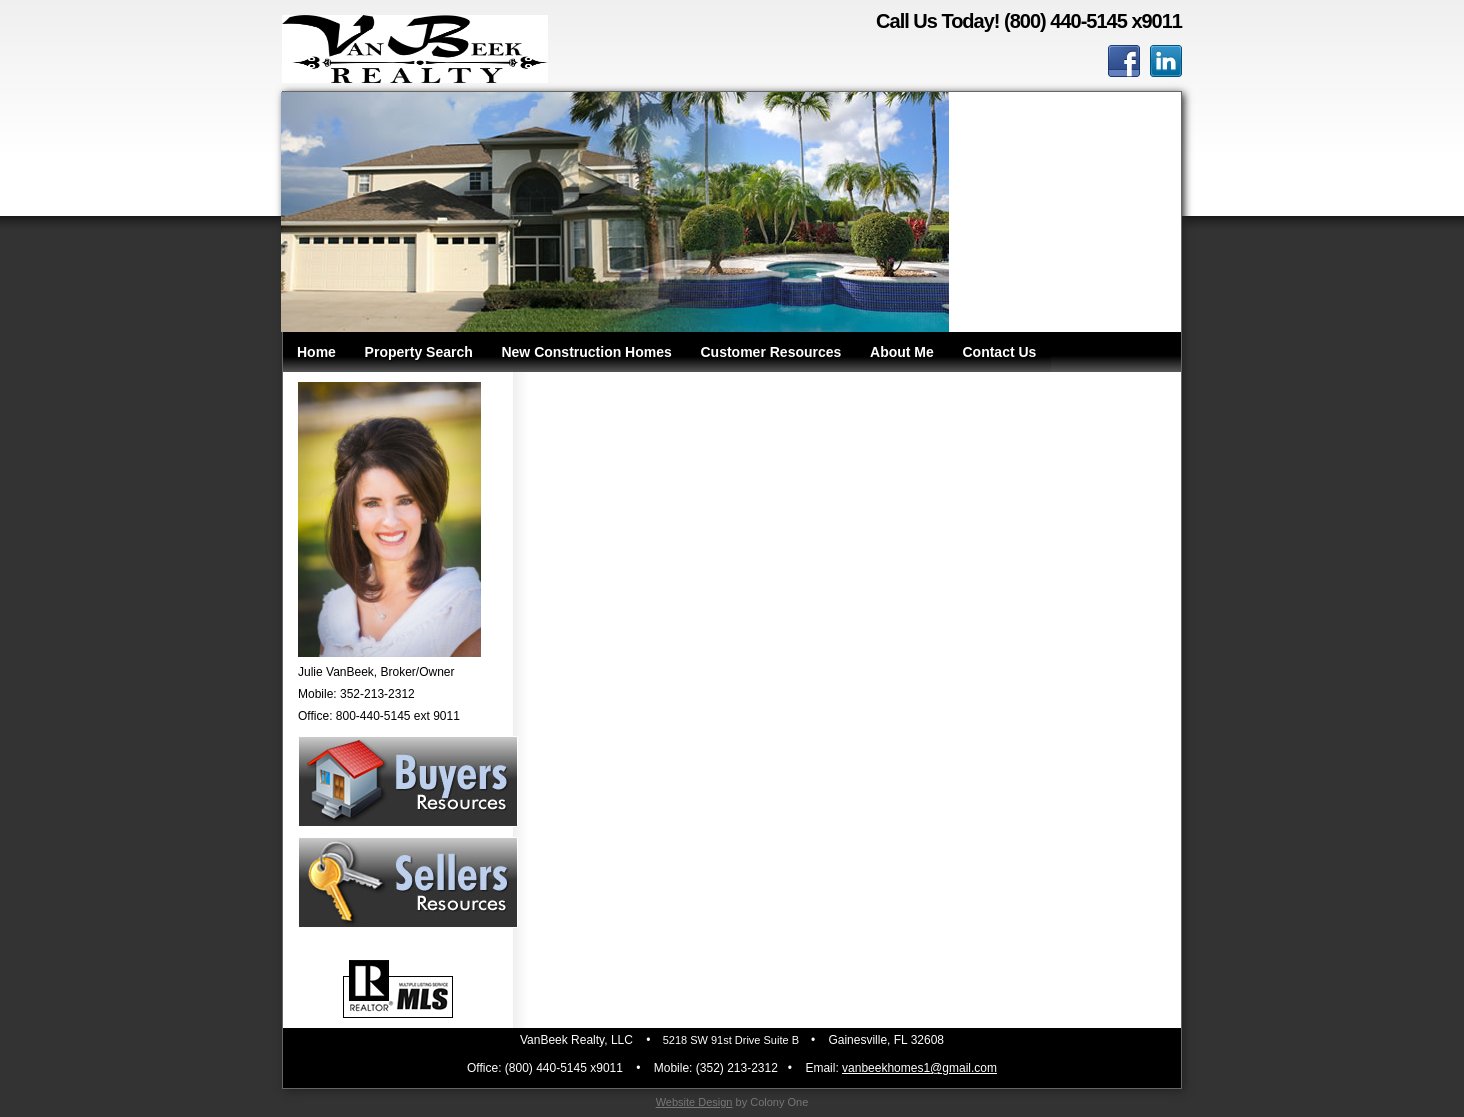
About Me (902, 352)
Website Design (694, 1102)
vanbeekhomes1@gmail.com (919, 1068)
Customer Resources (771, 352)
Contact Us (999, 352)
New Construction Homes (586, 352)
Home (316, 352)
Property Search (419, 352)
